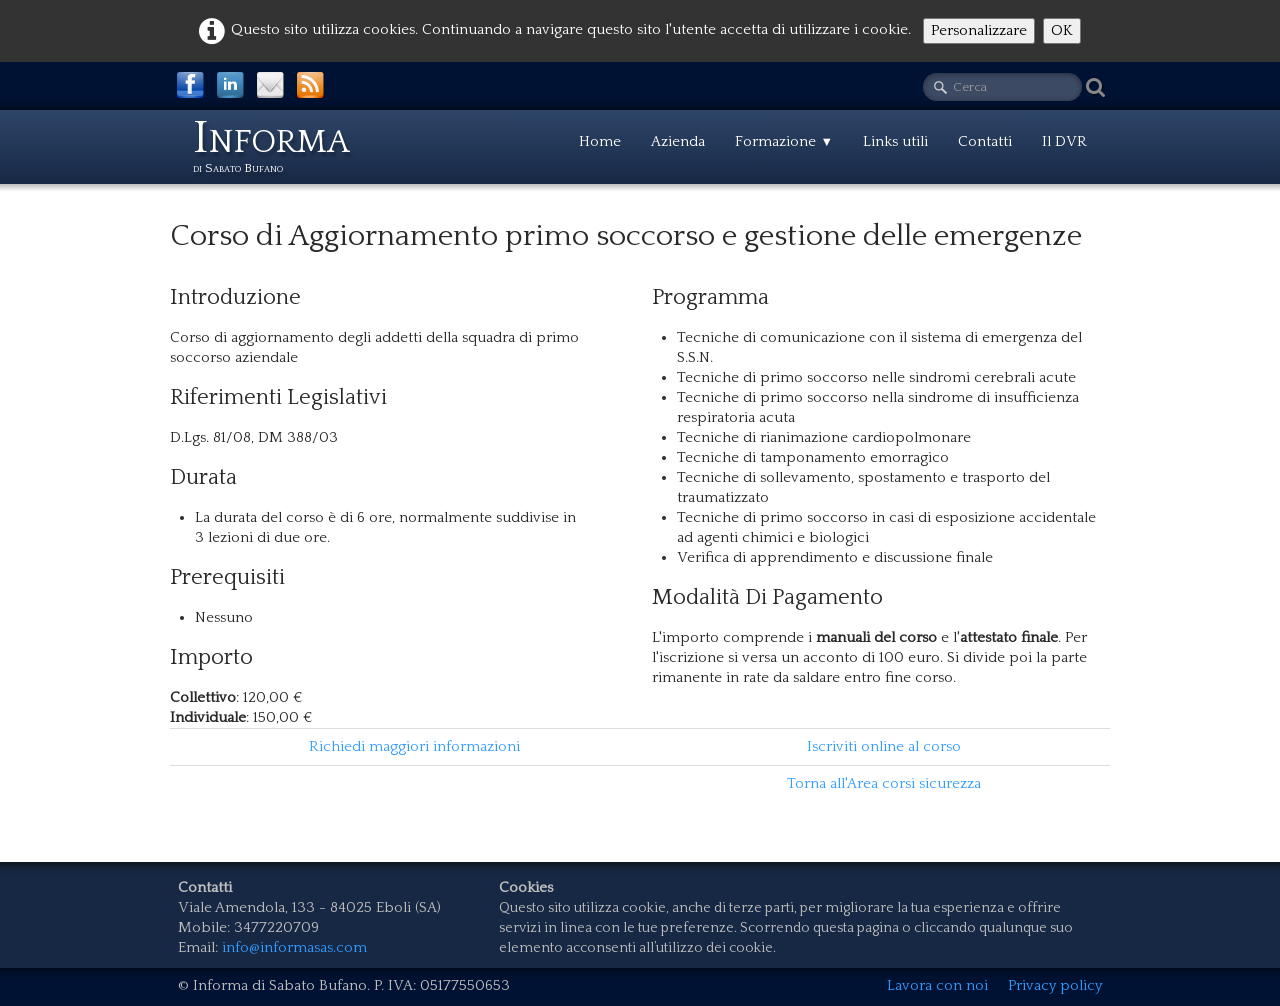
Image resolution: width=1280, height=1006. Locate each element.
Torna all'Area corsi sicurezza (884, 783)
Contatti (985, 141)
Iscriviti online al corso (884, 746)
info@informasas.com (294, 947)
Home (600, 141)
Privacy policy (1055, 985)
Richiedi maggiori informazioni (414, 746)
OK (1062, 30)
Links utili (895, 141)
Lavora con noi (937, 985)
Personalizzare (979, 30)
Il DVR (1064, 141)
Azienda (678, 141)
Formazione (784, 141)
